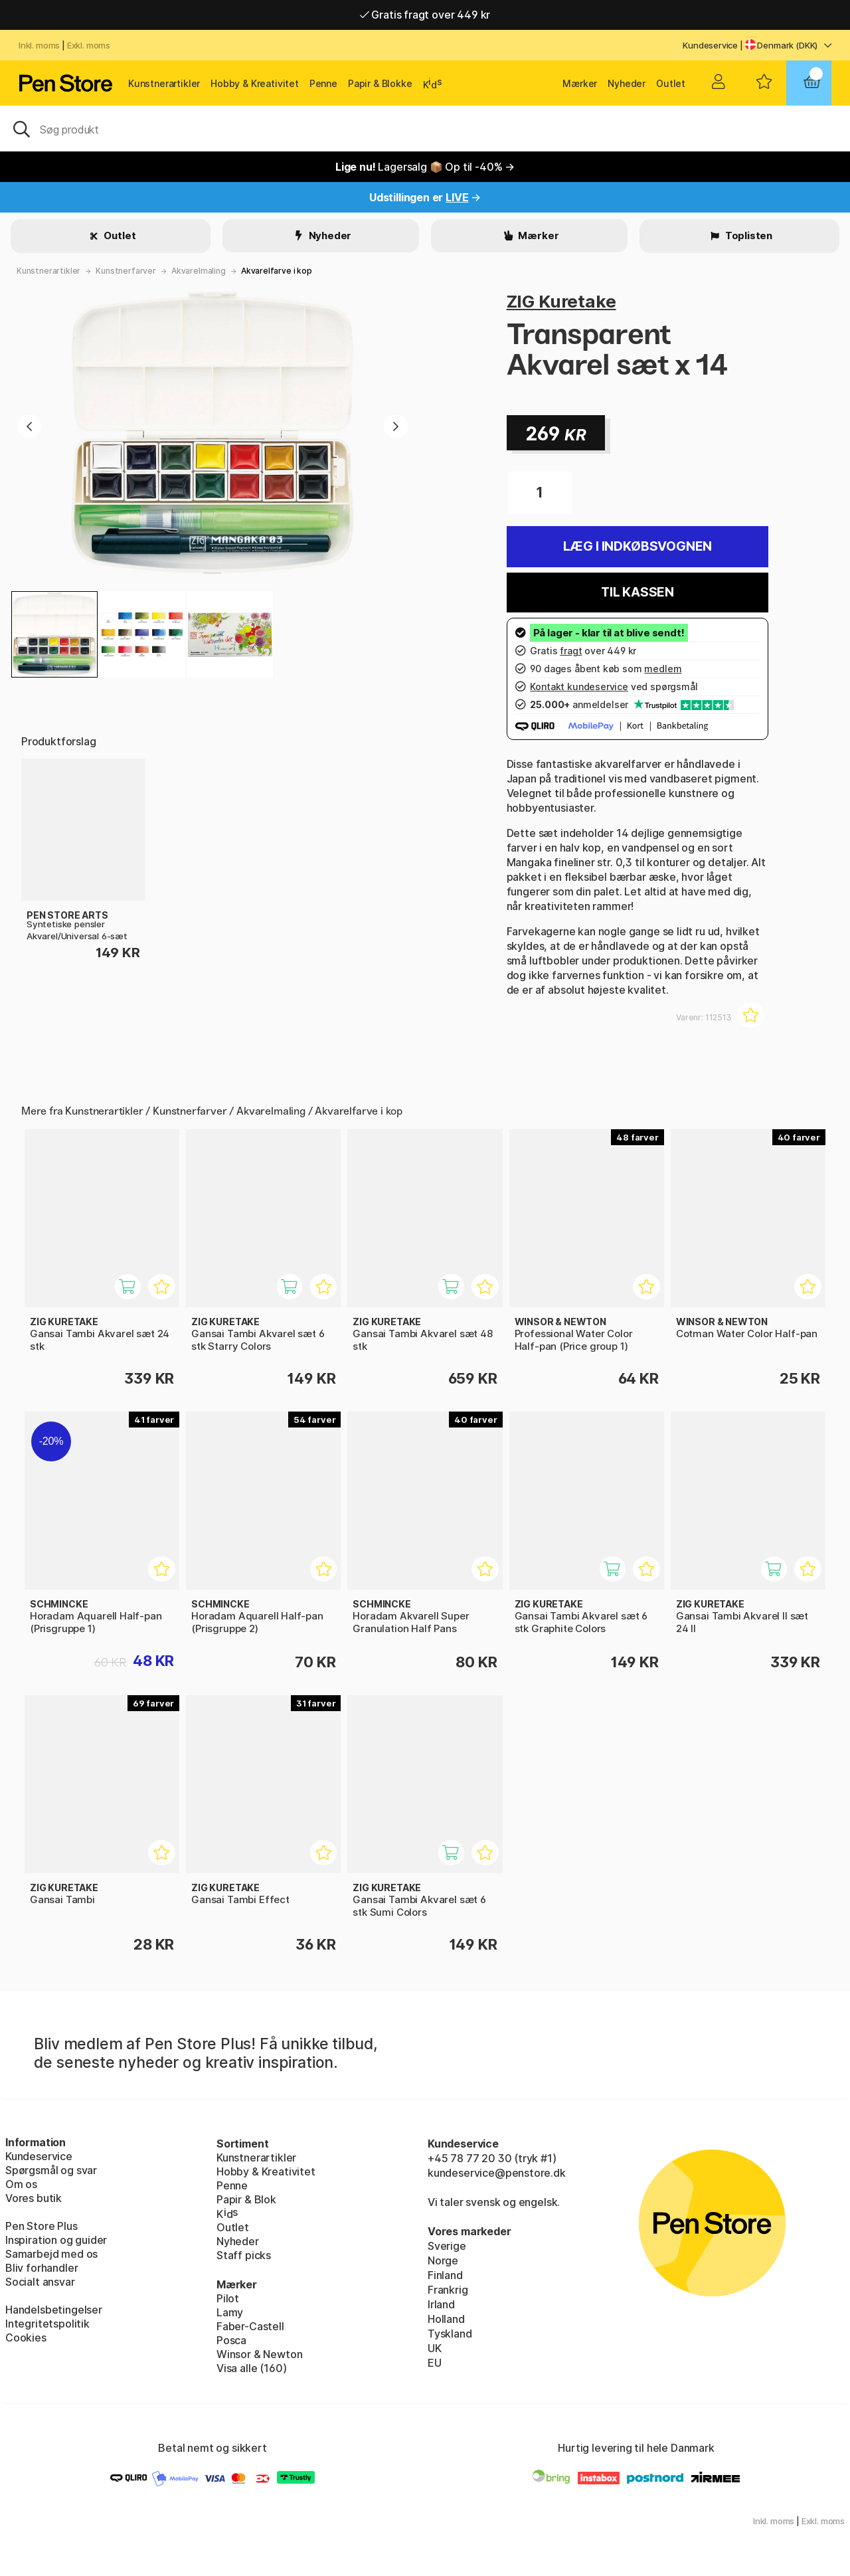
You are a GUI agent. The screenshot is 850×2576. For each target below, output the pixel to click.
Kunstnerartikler (164, 83)
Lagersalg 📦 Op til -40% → (425, 166)
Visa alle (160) (251, 2368)
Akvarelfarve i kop (276, 271)
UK (435, 2348)
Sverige (447, 2246)
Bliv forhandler (41, 2267)
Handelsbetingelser (53, 2309)
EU (435, 2362)
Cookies (25, 2337)
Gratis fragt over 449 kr (425, 14)
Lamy (229, 2312)
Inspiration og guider (56, 2240)
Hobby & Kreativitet (255, 83)
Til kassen (637, 592)
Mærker (579, 83)
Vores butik (33, 2198)
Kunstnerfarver (126, 271)
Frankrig (448, 2289)
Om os (21, 2184)
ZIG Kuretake (561, 301)
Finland (445, 2275)
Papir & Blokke (380, 83)
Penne (323, 83)
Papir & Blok (246, 2199)
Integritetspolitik (47, 2323)
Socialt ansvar (40, 2281)
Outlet (670, 83)
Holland (446, 2319)
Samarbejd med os (51, 2253)
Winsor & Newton (259, 2354)
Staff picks (243, 2255)
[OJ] (425, 128)
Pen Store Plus (41, 2226)
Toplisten (747, 235)
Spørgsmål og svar (51, 2170)
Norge (443, 2260)
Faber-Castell (250, 2326)
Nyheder (626, 83)
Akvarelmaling (198, 271)
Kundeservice (710, 45)
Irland (441, 2304)
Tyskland (450, 2333)
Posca (231, 2340)
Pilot (227, 2298)
